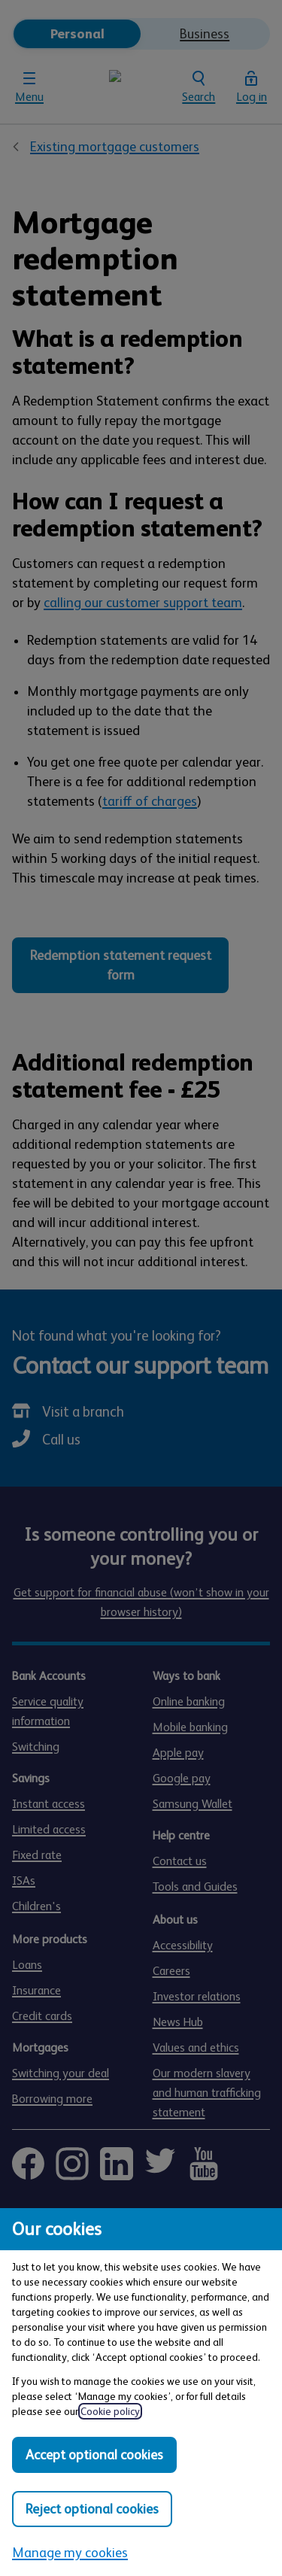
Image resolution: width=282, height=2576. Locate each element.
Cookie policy (110, 2411)
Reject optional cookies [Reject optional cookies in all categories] (92, 2509)
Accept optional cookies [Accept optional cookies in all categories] (94, 2454)
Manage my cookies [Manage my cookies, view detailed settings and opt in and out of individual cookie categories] (70, 2552)
